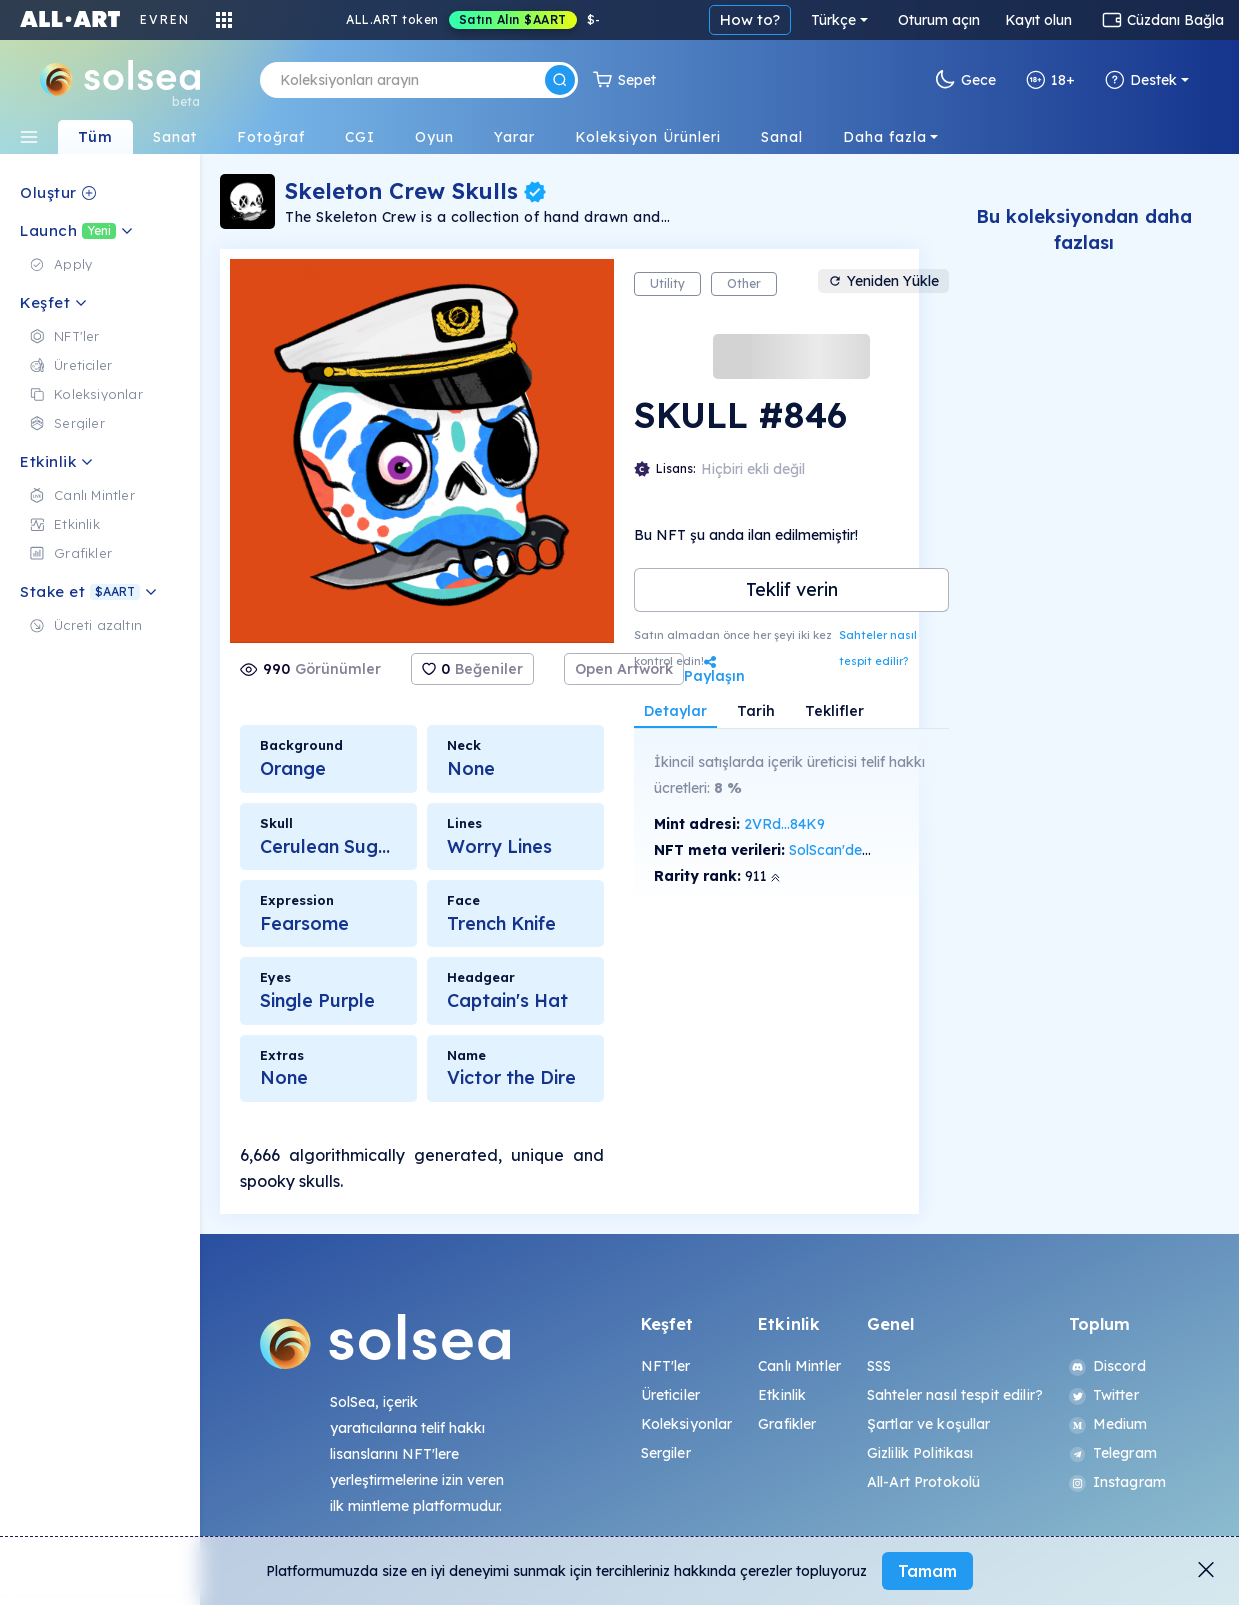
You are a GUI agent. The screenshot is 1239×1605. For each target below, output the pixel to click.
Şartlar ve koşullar (929, 1424)
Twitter (1104, 1395)
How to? (750, 19)
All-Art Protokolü (923, 1482)
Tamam (927, 1571)
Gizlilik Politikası (920, 1453)
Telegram (1113, 1453)
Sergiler (666, 1453)
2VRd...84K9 (784, 824)
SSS (879, 1366)
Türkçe (833, 20)
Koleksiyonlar (687, 1424)
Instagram (1117, 1482)
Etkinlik (782, 1395)
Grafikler (787, 1424)
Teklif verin (792, 589)
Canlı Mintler (799, 1366)
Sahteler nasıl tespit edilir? (878, 648)
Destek (1141, 80)
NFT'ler (666, 1366)
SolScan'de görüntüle (859, 850)
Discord (1107, 1366)
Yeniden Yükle (883, 281)
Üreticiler (670, 1395)
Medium (1108, 1424)
